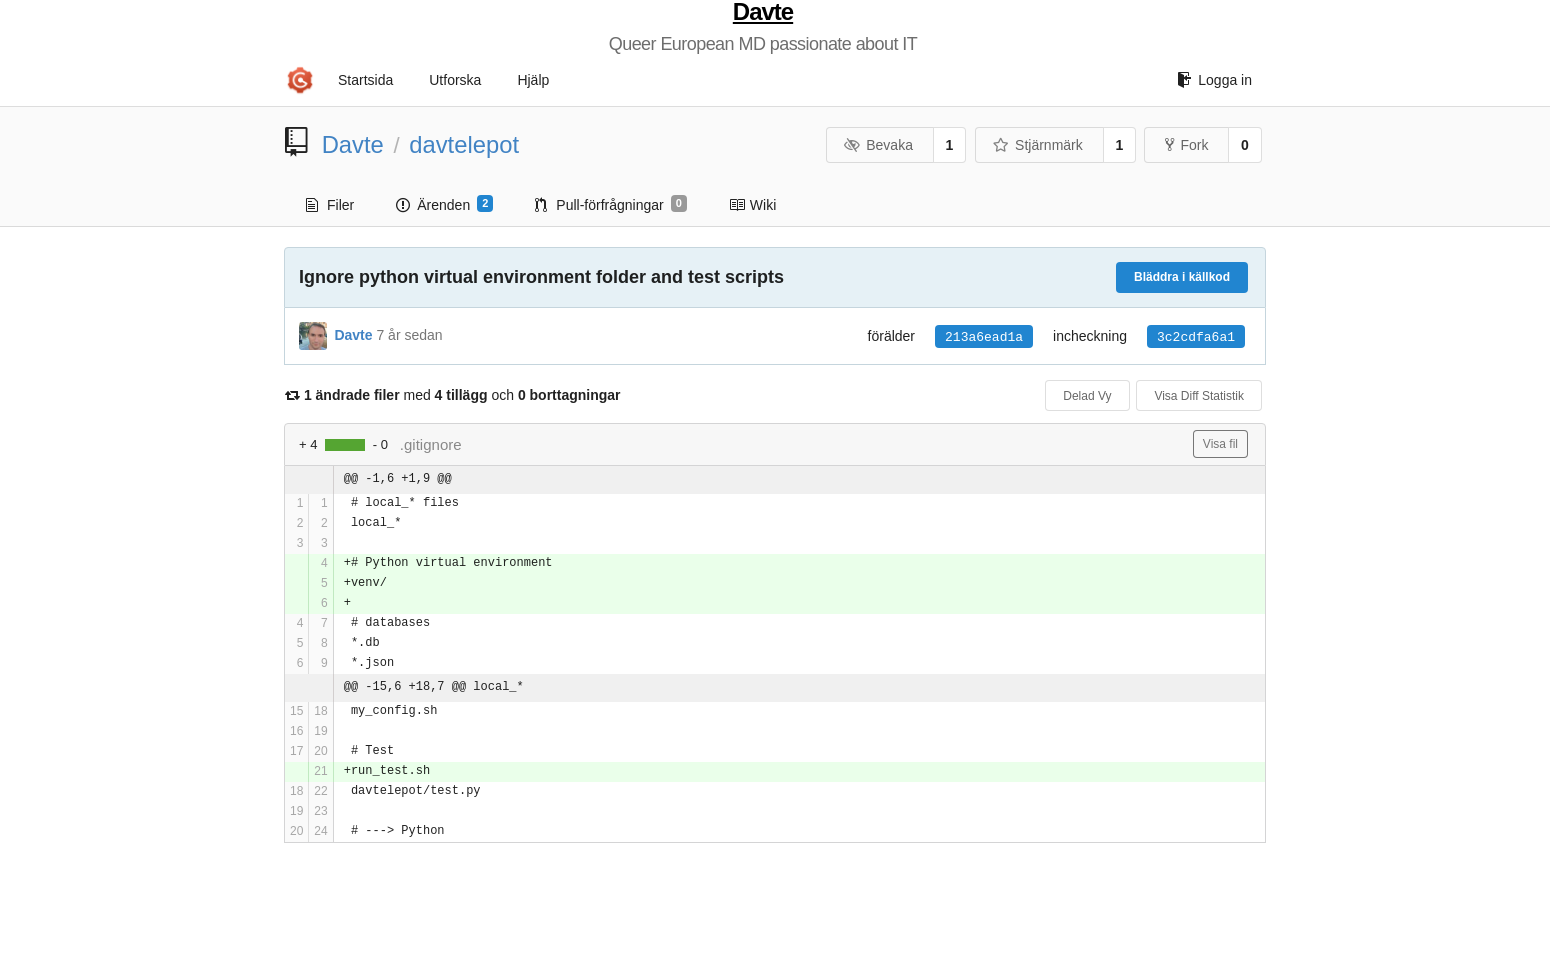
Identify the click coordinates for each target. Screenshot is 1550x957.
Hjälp (533, 80)
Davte (763, 12)
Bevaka (878, 145)
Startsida (365, 80)
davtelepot (464, 144)
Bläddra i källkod (1182, 277)
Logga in (1214, 80)
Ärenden (444, 204)
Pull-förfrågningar (611, 204)
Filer (330, 205)
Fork (1186, 145)
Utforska (455, 80)
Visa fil (1220, 444)
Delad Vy (1087, 396)
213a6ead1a (984, 337)
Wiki (752, 205)
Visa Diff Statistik (1199, 396)
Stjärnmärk (1038, 145)
